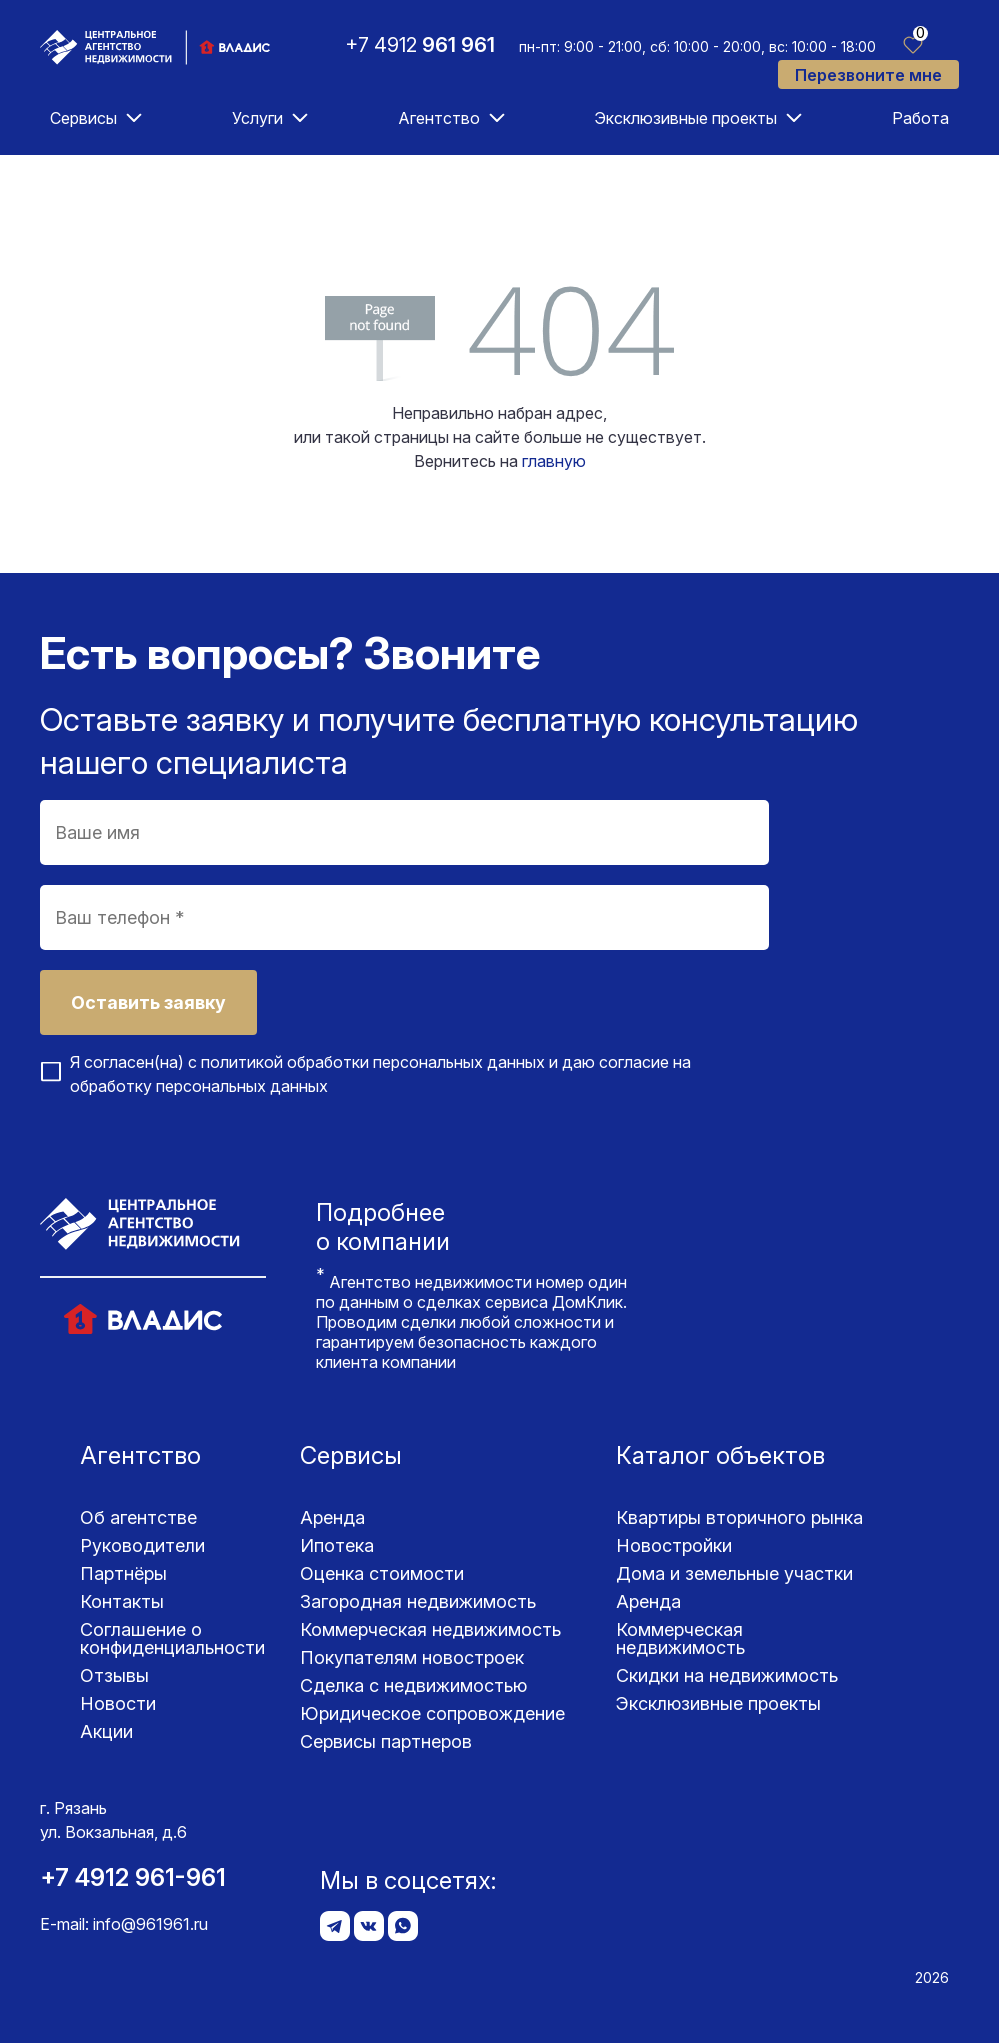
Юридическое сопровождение (432, 1713)
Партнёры (123, 1573)
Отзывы (114, 1675)
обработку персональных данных (199, 1086)
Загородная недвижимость (418, 1601)
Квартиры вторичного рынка (739, 1517)
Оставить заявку (148, 1002)
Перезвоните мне (868, 75)
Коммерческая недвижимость (430, 1629)
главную (554, 461)
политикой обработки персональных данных (373, 1062)
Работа (920, 118)
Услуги (257, 118)
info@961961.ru (150, 1924)
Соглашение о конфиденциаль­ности (172, 1638)
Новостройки (674, 1545)
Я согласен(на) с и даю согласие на (380, 1074)
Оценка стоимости (382, 1573)
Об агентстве (138, 1517)
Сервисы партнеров (386, 1741)
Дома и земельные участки (734, 1573)
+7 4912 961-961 (133, 1877)
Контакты (122, 1601)
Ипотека (337, 1545)
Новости (118, 1703)
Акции (106, 1731)
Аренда (332, 1517)
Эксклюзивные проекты (685, 118)
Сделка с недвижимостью (413, 1685)
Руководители (142, 1545)
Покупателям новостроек (412, 1657)
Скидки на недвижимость (727, 1675)
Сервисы (83, 118)
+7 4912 (420, 45)
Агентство (439, 118)
